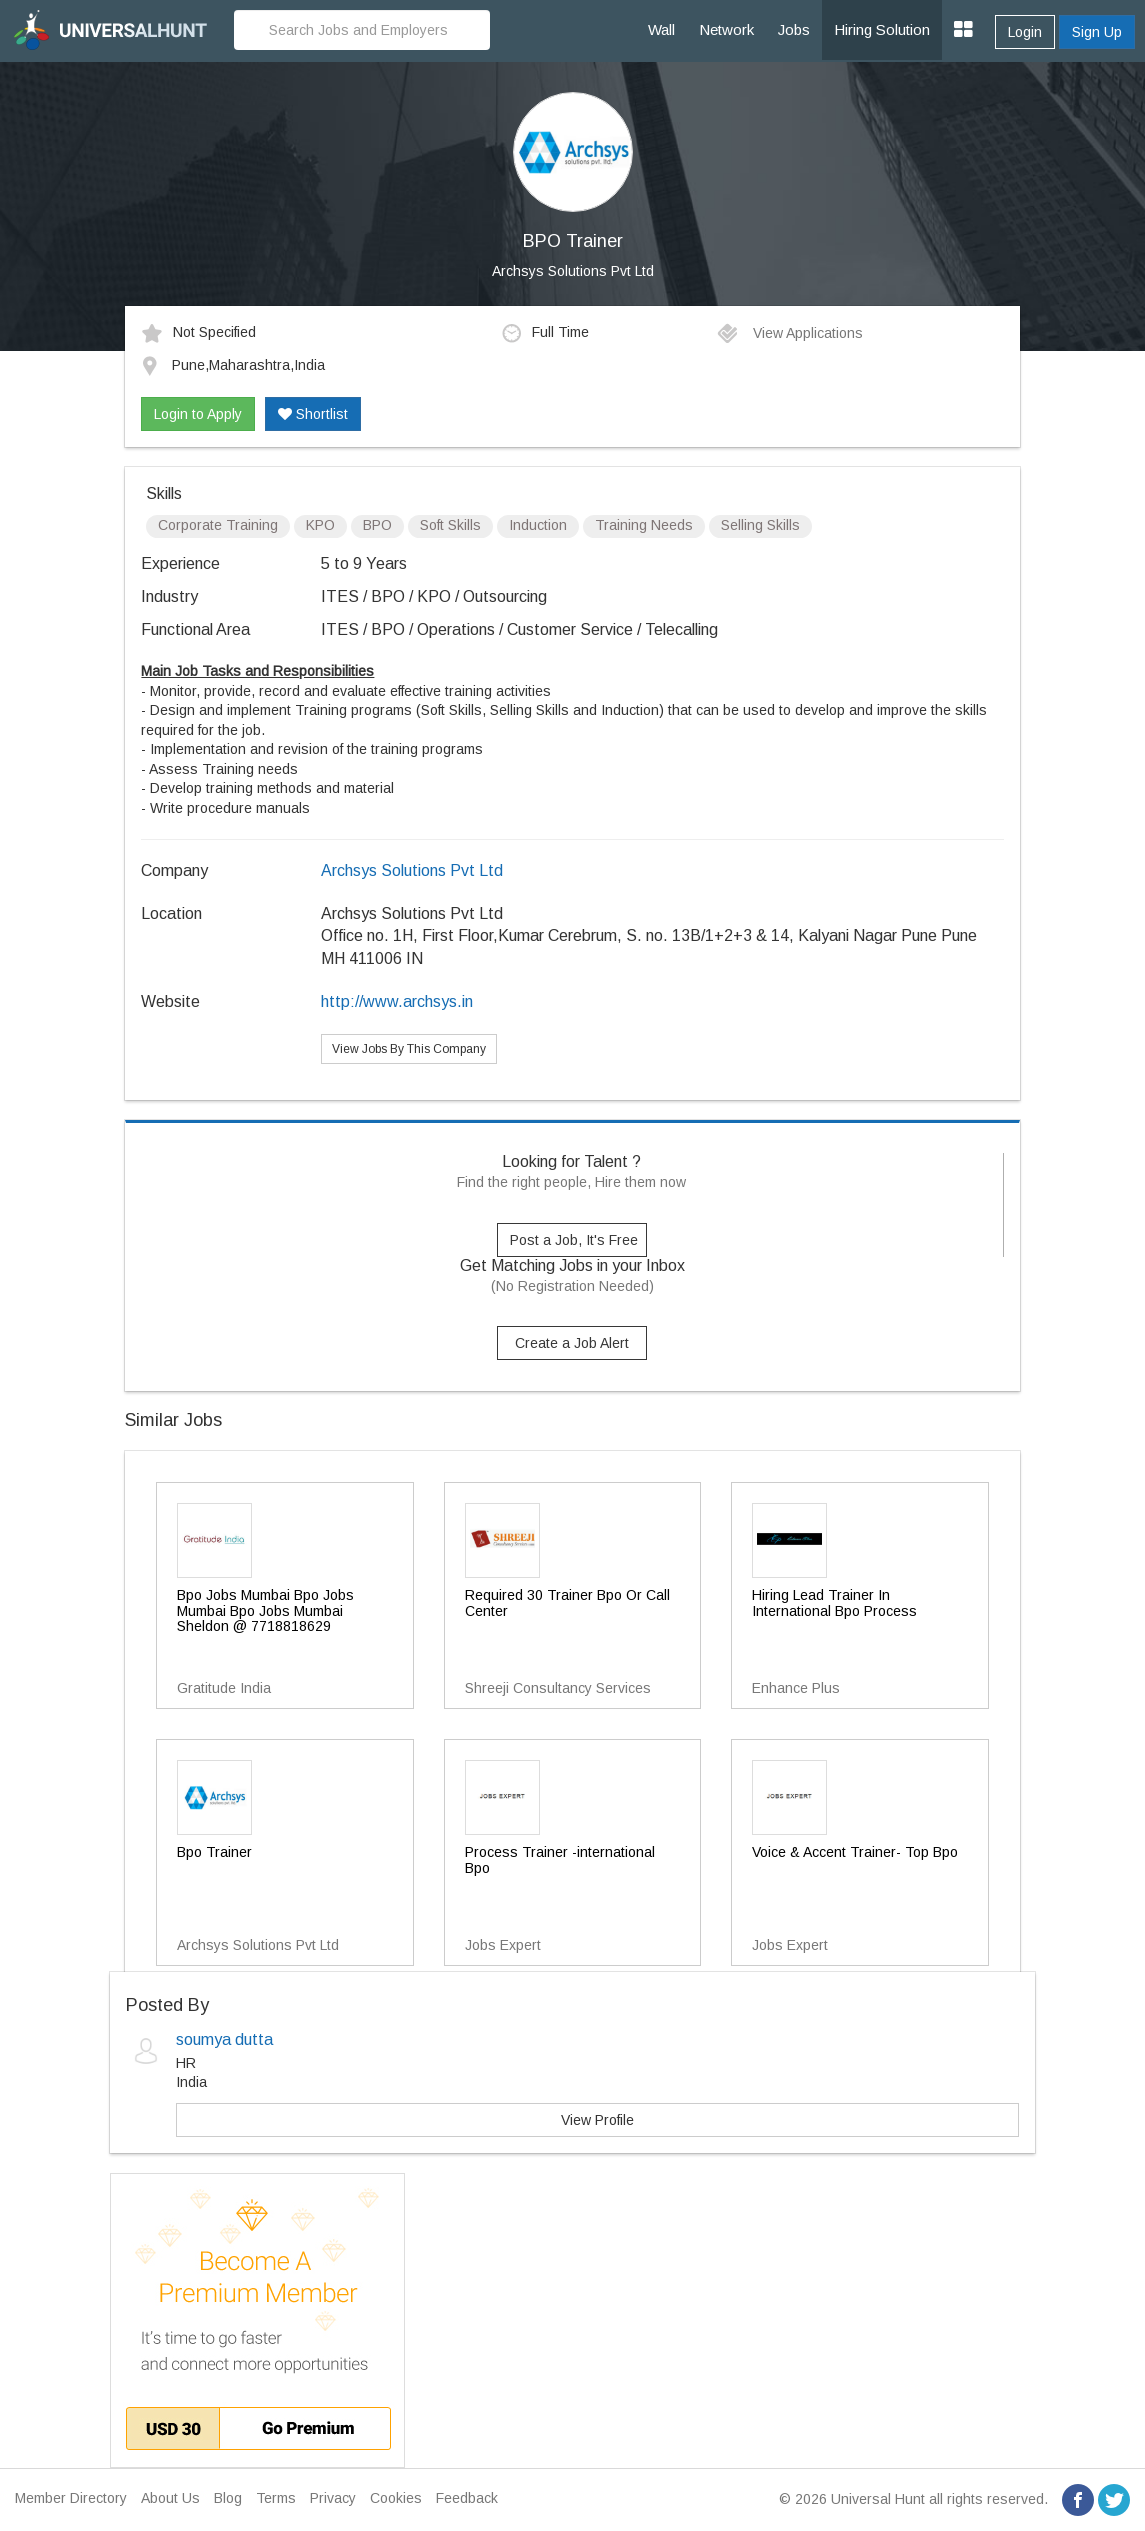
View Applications (789, 333)
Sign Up (1097, 32)
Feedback (467, 2498)
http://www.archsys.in (397, 1001)
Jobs (794, 29)
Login (1025, 32)
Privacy (333, 2498)
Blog (228, 2498)
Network (726, 29)
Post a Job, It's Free (574, 1240)
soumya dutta (224, 2039)
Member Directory (71, 2498)
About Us (170, 2498)
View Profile (597, 2120)
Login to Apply (198, 414)
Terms (276, 2498)
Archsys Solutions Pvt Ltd (573, 271)
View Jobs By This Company (409, 1049)
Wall (661, 29)
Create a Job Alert (572, 1343)
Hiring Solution (882, 29)
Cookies (396, 2498)
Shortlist (313, 414)
